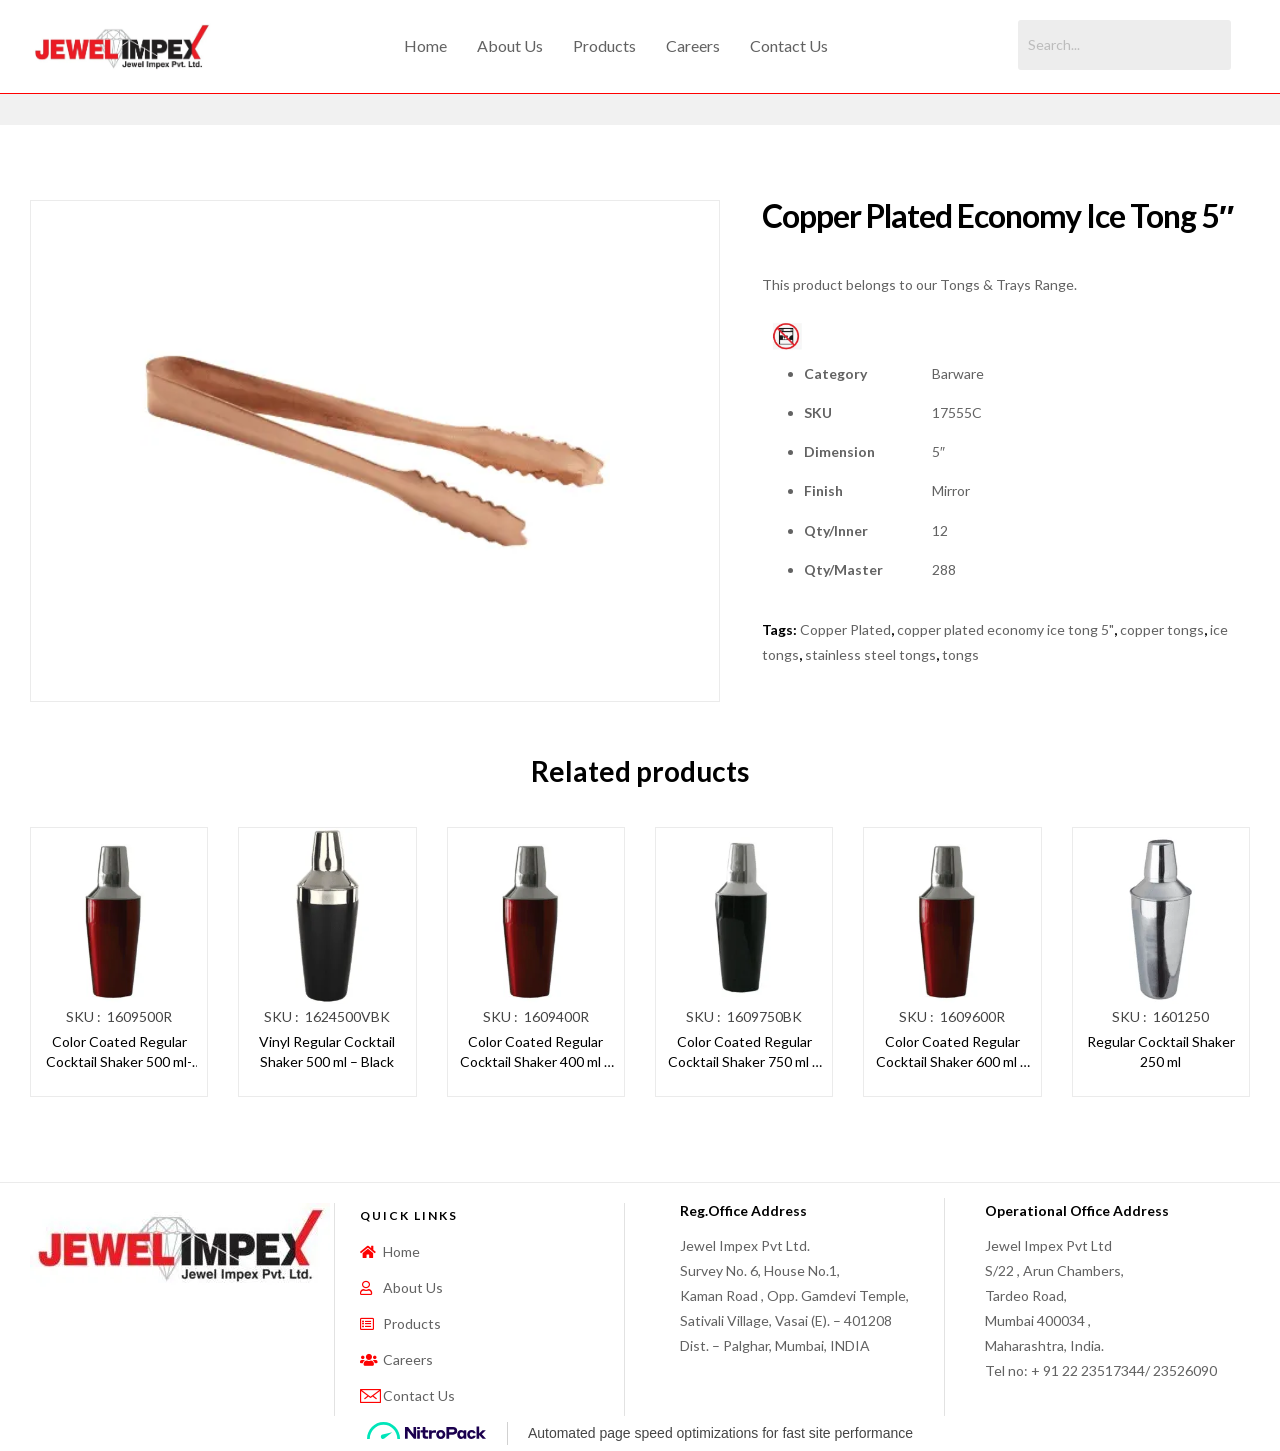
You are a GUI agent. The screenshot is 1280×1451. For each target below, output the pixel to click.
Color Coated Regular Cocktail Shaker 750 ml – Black (744, 1052)
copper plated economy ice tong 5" (1005, 629)
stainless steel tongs (870, 654)
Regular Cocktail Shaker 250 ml (1161, 1051)
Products (604, 45)
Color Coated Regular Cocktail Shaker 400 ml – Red (536, 1052)
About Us (510, 45)
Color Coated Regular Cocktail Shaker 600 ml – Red (952, 1052)
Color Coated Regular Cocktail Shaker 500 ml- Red (119, 1052)
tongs (960, 654)
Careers (693, 45)
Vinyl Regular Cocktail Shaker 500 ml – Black (327, 1051)
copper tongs (1162, 629)
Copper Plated (845, 629)
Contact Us (789, 45)
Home (425, 45)
